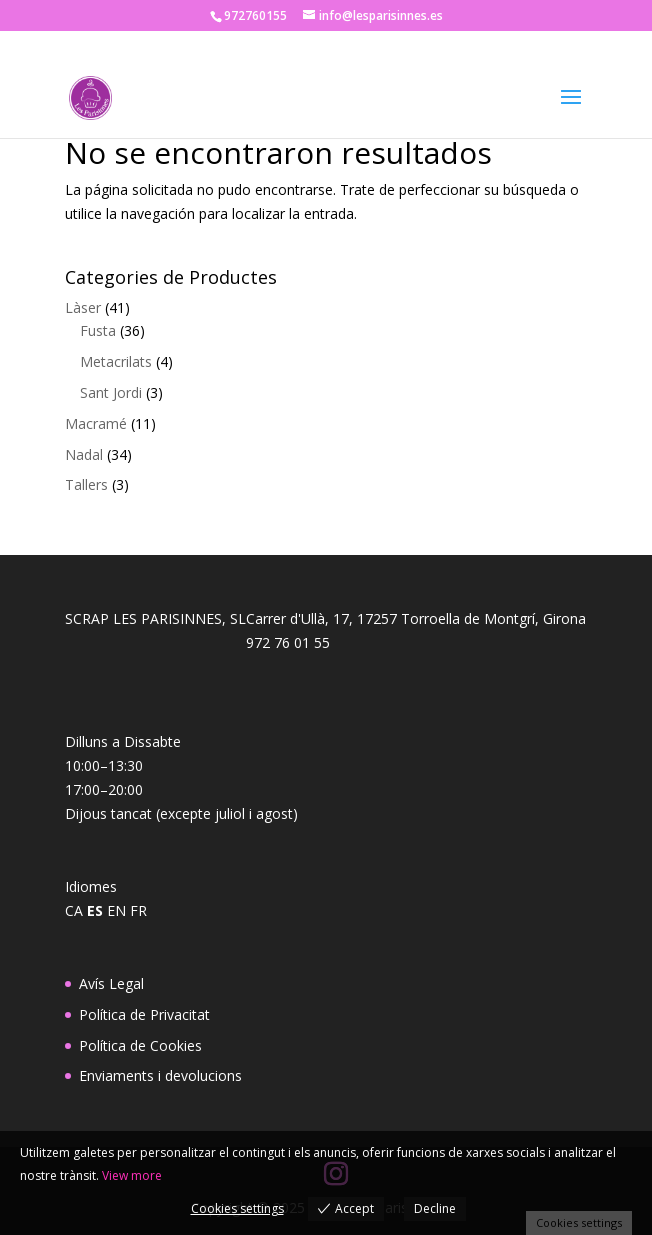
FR (138, 910)
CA (74, 910)
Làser (83, 307)
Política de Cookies (140, 1045)
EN (116, 910)
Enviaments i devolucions (160, 1075)
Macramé (96, 423)
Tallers (86, 484)
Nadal (84, 454)
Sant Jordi (111, 392)
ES (95, 910)
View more (132, 1175)
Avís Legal (111, 983)
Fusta (98, 330)
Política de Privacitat (144, 1014)
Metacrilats (116, 361)
